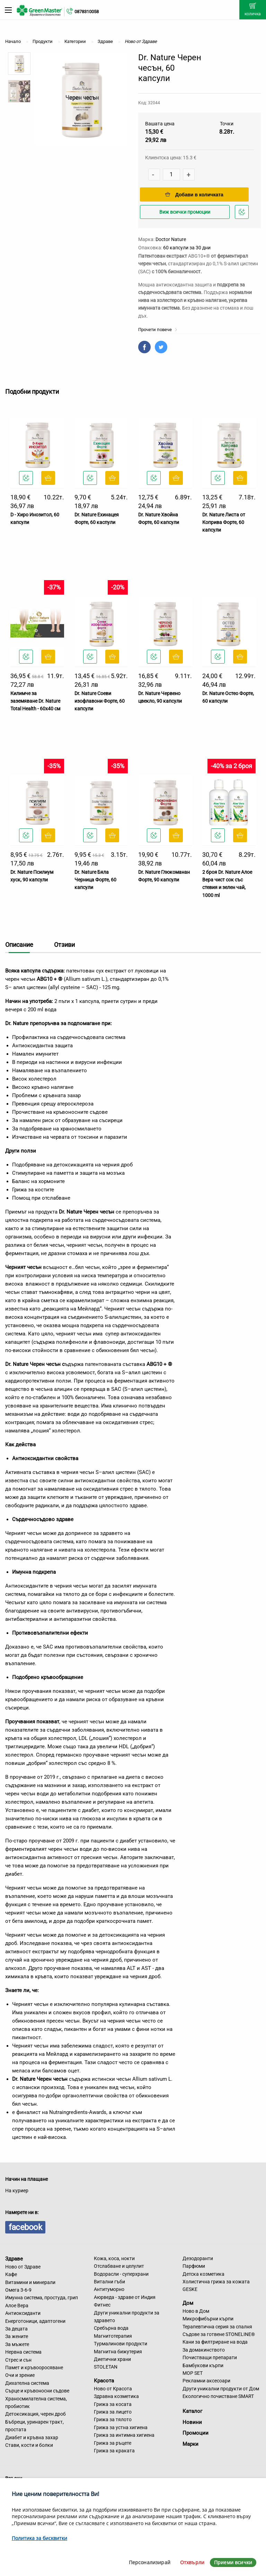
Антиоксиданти (23, 2313)
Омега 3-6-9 (18, 2290)
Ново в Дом (196, 2311)
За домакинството (204, 2350)
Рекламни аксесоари (206, 2380)
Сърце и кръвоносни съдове (37, 2390)
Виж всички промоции (184, 212)
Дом (188, 2303)
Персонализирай (149, 2562)
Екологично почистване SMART (218, 2396)
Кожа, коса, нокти (114, 2258)
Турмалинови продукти (120, 2343)
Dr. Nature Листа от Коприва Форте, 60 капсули (223, 522)
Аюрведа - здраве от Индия (125, 2297)
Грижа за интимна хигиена (124, 2435)
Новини (192, 2422)
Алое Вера (16, 2305)
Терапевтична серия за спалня (217, 2326)
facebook (25, 2227)
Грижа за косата (113, 2404)
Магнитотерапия (113, 2336)
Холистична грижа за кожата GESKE (216, 2285)
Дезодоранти (198, 2258)
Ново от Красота (113, 2388)
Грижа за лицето (113, 2412)
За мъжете (17, 2344)
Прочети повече (157, 329)
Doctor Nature (171, 239)
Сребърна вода (111, 2328)
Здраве (14, 2259)
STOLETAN (105, 2367)
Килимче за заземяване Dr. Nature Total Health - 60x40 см (35, 701)
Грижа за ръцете (112, 2443)
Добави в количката (194, 194)
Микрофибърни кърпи (208, 2318)
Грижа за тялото (113, 2419)
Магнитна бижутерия (118, 2351)
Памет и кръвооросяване (34, 2367)
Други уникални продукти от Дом (221, 2388)
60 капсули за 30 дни (187, 247)
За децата (16, 2328)
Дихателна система (27, 2383)
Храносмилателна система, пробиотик (36, 2402)
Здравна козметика (116, 2396)
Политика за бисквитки (39, 2538)
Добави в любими (243, 214)
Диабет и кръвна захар (31, 2437)
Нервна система (23, 2352)
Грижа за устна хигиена (121, 2427)
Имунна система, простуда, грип (41, 2297)
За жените (16, 2336)
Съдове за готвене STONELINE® (219, 2334)
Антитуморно (109, 2289)
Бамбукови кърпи (203, 2365)
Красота (104, 2381)
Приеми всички (233, 2562)
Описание (19, 944)
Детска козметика (203, 2274)
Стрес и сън (18, 2360)
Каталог (192, 2411)
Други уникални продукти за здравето (126, 2316)
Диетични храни (112, 2359)
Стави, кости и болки (29, 2445)
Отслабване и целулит (119, 2266)
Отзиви (64, 944)
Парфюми (194, 2266)
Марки (190, 2444)
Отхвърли (192, 2562)
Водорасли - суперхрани (121, 2274)
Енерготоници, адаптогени (35, 2321)
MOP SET (193, 2373)
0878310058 (86, 11)
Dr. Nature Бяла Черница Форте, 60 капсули (95, 879)
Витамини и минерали (30, 2282)
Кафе (11, 2274)
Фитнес (102, 2305)
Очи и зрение (20, 2375)
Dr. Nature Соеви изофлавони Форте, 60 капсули (99, 701)
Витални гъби (109, 2281)
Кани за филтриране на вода (215, 2342)
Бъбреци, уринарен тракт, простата (34, 2425)
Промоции (196, 2433)
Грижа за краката (114, 2450)
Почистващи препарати (210, 2357)
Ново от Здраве (23, 2266)
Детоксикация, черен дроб (35, 2414)
